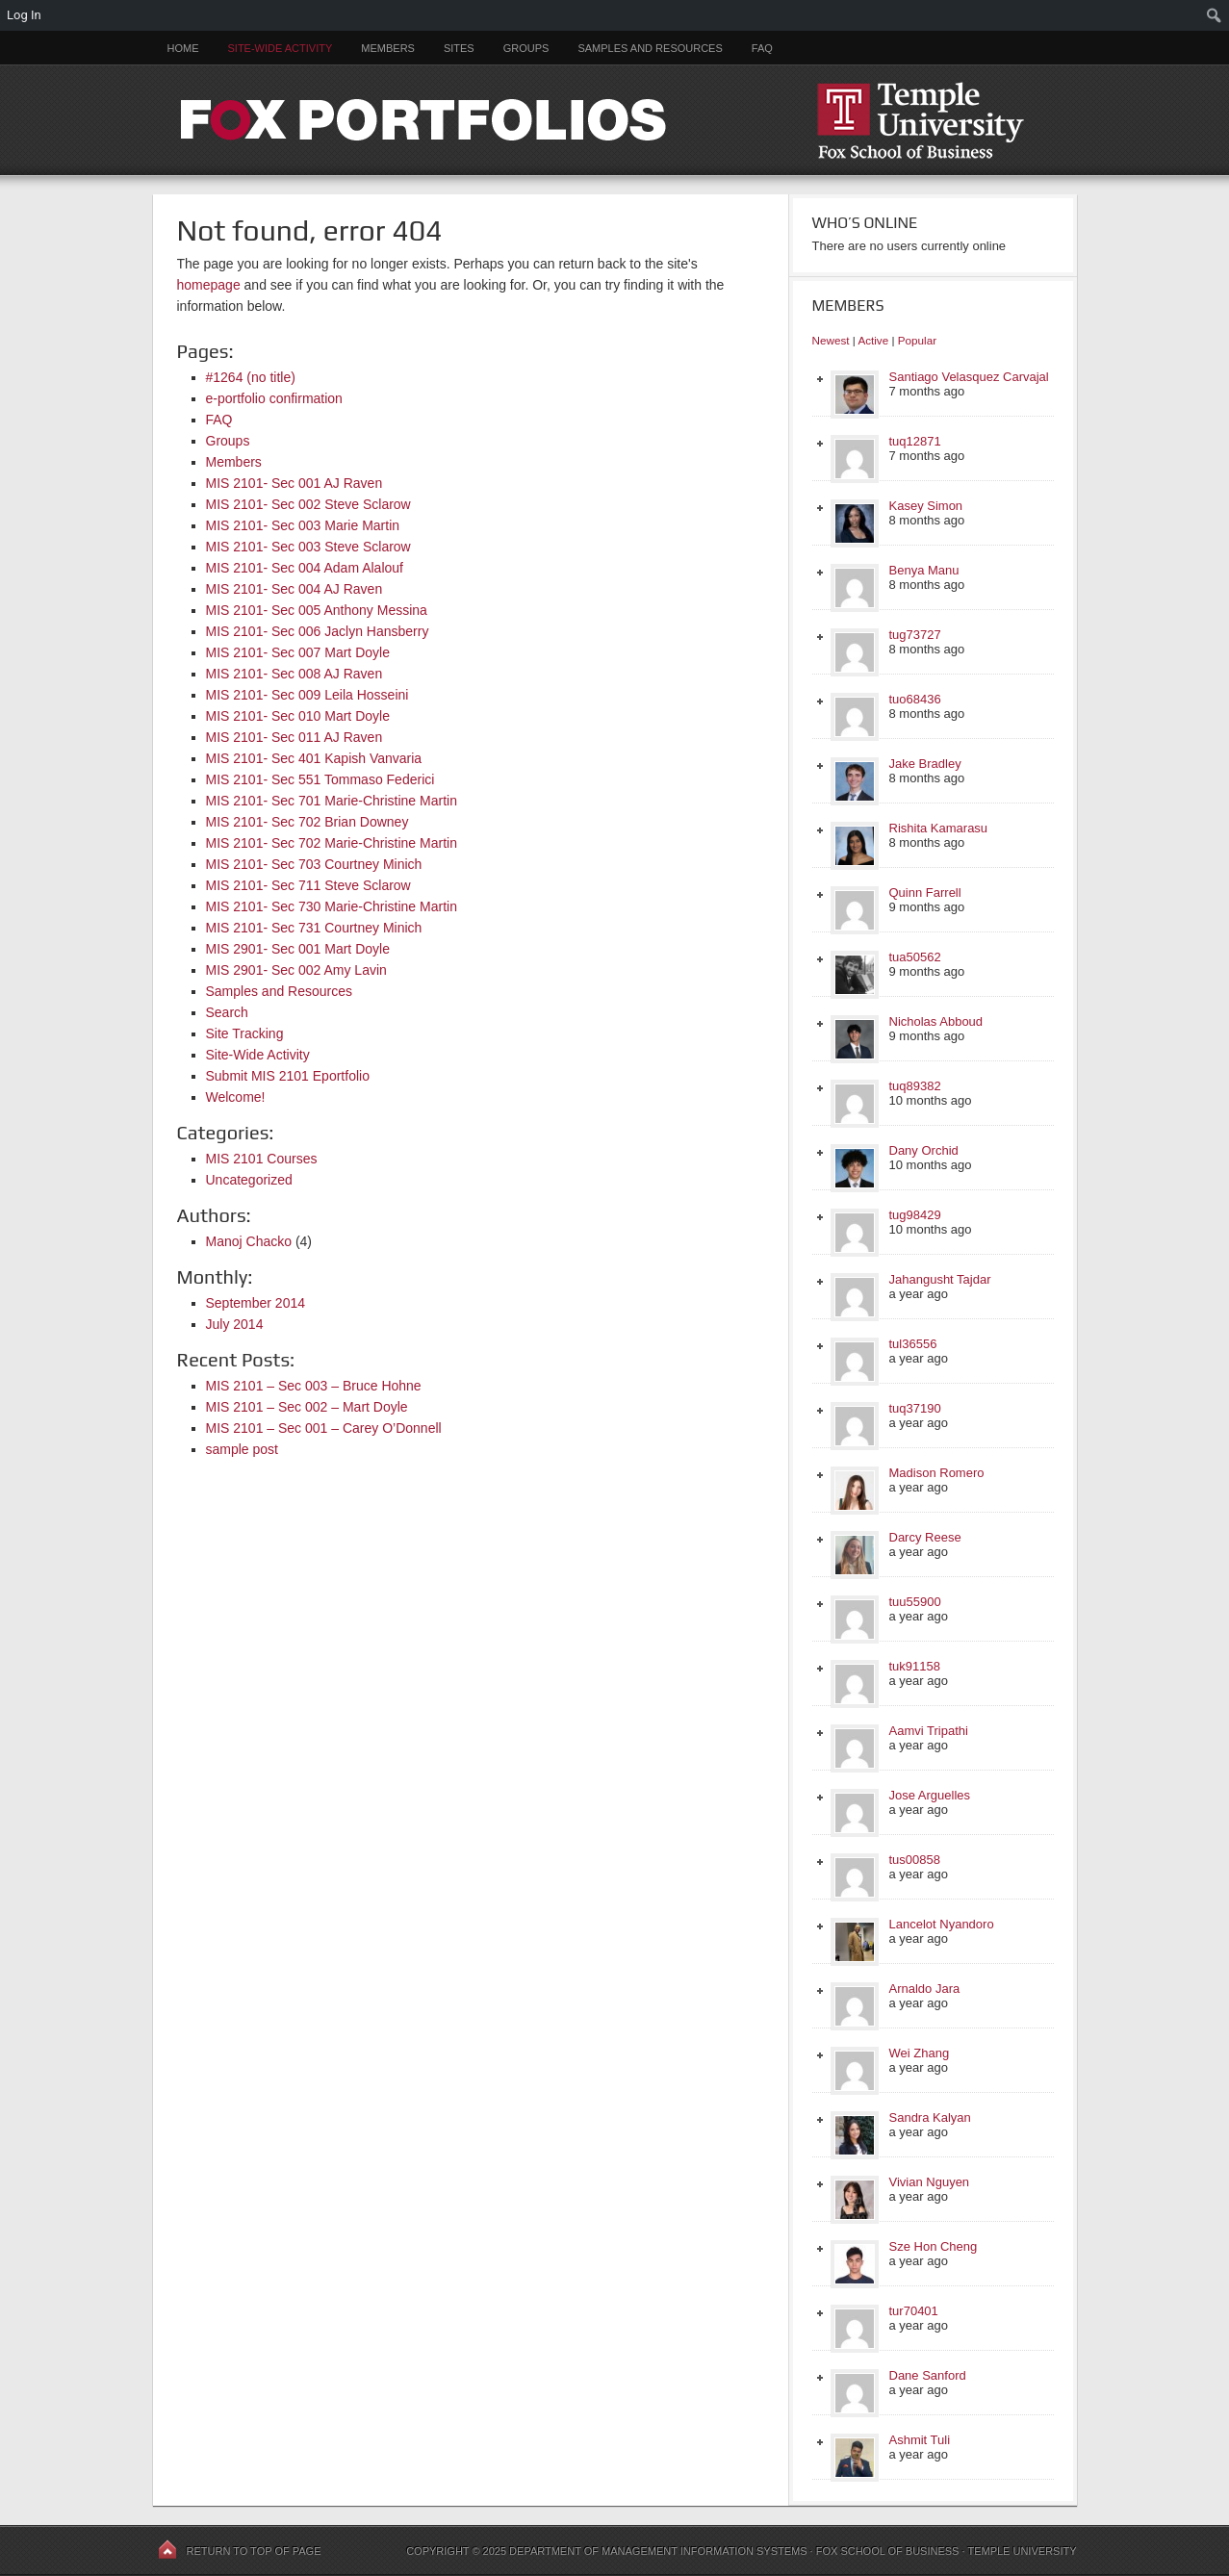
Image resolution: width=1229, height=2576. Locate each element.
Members (388, 48)
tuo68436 (915, 699)
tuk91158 (915, 1666)
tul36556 (913, 1344)
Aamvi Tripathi (928, 1730)
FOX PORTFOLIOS (615, 119)
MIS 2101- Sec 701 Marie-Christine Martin (331, 800)
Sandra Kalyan (930, 2117)
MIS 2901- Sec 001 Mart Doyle (298, 948)
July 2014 (235, 1324)
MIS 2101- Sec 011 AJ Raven (294, 737)
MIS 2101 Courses (262, 1158)
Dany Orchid (924, 1150)
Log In (24, 15)
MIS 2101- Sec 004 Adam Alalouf (304, 567)
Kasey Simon (926, 505)
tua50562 (915, 957)
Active (873, 340)
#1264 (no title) (250, 377)
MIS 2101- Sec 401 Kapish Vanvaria (314, 758)
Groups (526, 48)
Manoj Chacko (249, 1241)
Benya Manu (924, 570)
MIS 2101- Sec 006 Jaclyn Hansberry (317, 631)
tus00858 (915, 1859)
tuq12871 (915, 441)
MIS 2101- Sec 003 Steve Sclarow (308, 546)
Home (183, 48)
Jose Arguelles (930, 1795)
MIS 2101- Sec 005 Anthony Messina (316, 610)
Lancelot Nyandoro (941, 1924)
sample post (242, 1449)
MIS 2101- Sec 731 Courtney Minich (314, 927)
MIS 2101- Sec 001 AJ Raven (294, 483)
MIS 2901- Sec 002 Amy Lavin (296, 970)
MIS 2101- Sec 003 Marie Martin (303, 525)
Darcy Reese (925, 1537)
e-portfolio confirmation (274, 398)
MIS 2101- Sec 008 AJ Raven (294, 673)
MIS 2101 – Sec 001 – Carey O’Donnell (324, 1428)
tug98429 (915, 1215)
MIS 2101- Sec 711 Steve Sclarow (308, 885)
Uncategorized (249, 1179)
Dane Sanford (927, 2375)
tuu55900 (915, 1601)
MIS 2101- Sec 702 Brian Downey (307, 821)
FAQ (762, 48)
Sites (459, 48)
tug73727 (915, 634)
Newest (831, 340)
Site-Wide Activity (280, 48)
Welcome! (236, 1097)
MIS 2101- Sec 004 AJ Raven (294, 589)
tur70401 (913, 2311)
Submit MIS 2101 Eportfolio (288, 1076)
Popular (917, 340)
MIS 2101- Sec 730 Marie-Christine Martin (331, 906)
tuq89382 (915, 1086)
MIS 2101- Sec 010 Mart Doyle (298, 716)
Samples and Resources (649, 48)
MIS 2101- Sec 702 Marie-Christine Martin (331, 843)
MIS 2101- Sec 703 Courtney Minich (314, 864)
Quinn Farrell (925, 892)
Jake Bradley (925, 763)
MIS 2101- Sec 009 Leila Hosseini (307, 694)
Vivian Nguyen (929, 2182)
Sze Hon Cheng (933, 2246)
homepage (209, 285)
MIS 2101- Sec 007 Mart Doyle (298, 652)
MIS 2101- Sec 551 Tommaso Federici (320, 779)
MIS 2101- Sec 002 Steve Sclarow (308, 504)
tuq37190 (915, 1408)
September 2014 (256, 1303)
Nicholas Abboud (936, 1021)
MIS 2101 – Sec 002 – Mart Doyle (307, 1407)
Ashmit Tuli (920, 2440)
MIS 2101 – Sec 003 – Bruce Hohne (314, 1385)
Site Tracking (245, 1033)
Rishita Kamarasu (938, 828)
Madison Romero (937, 1473)
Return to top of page (254, 2551)
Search (227, 1012)
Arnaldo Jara (924, 1988)
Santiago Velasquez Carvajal (969, 377)
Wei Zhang (919, 2053)
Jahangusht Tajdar (940, 1279)
